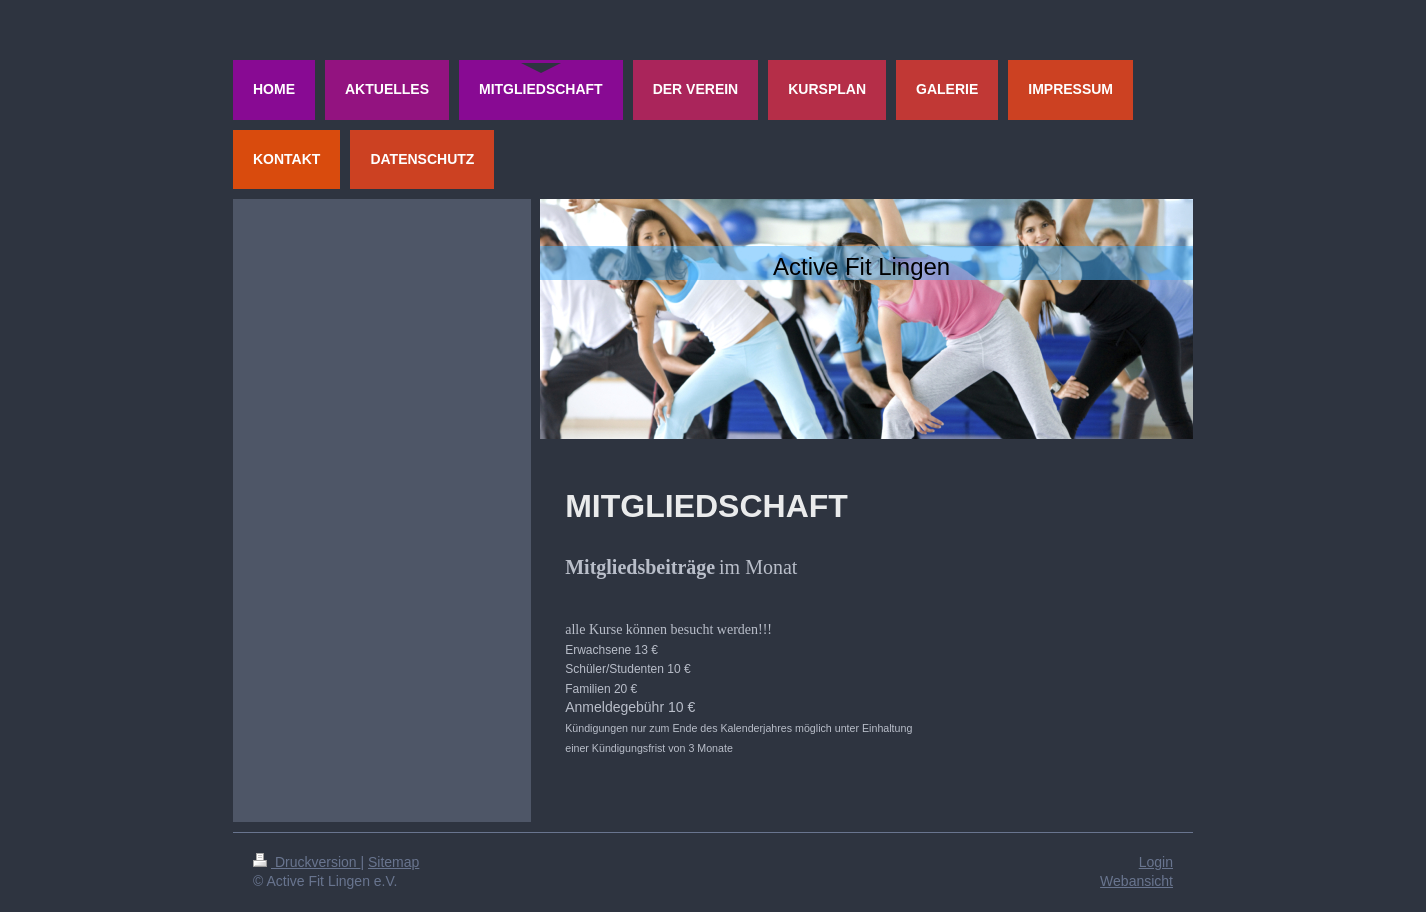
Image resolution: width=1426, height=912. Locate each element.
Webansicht (1136, 881)
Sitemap (393, 862)
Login (1156, 862)
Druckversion (306, 862)
